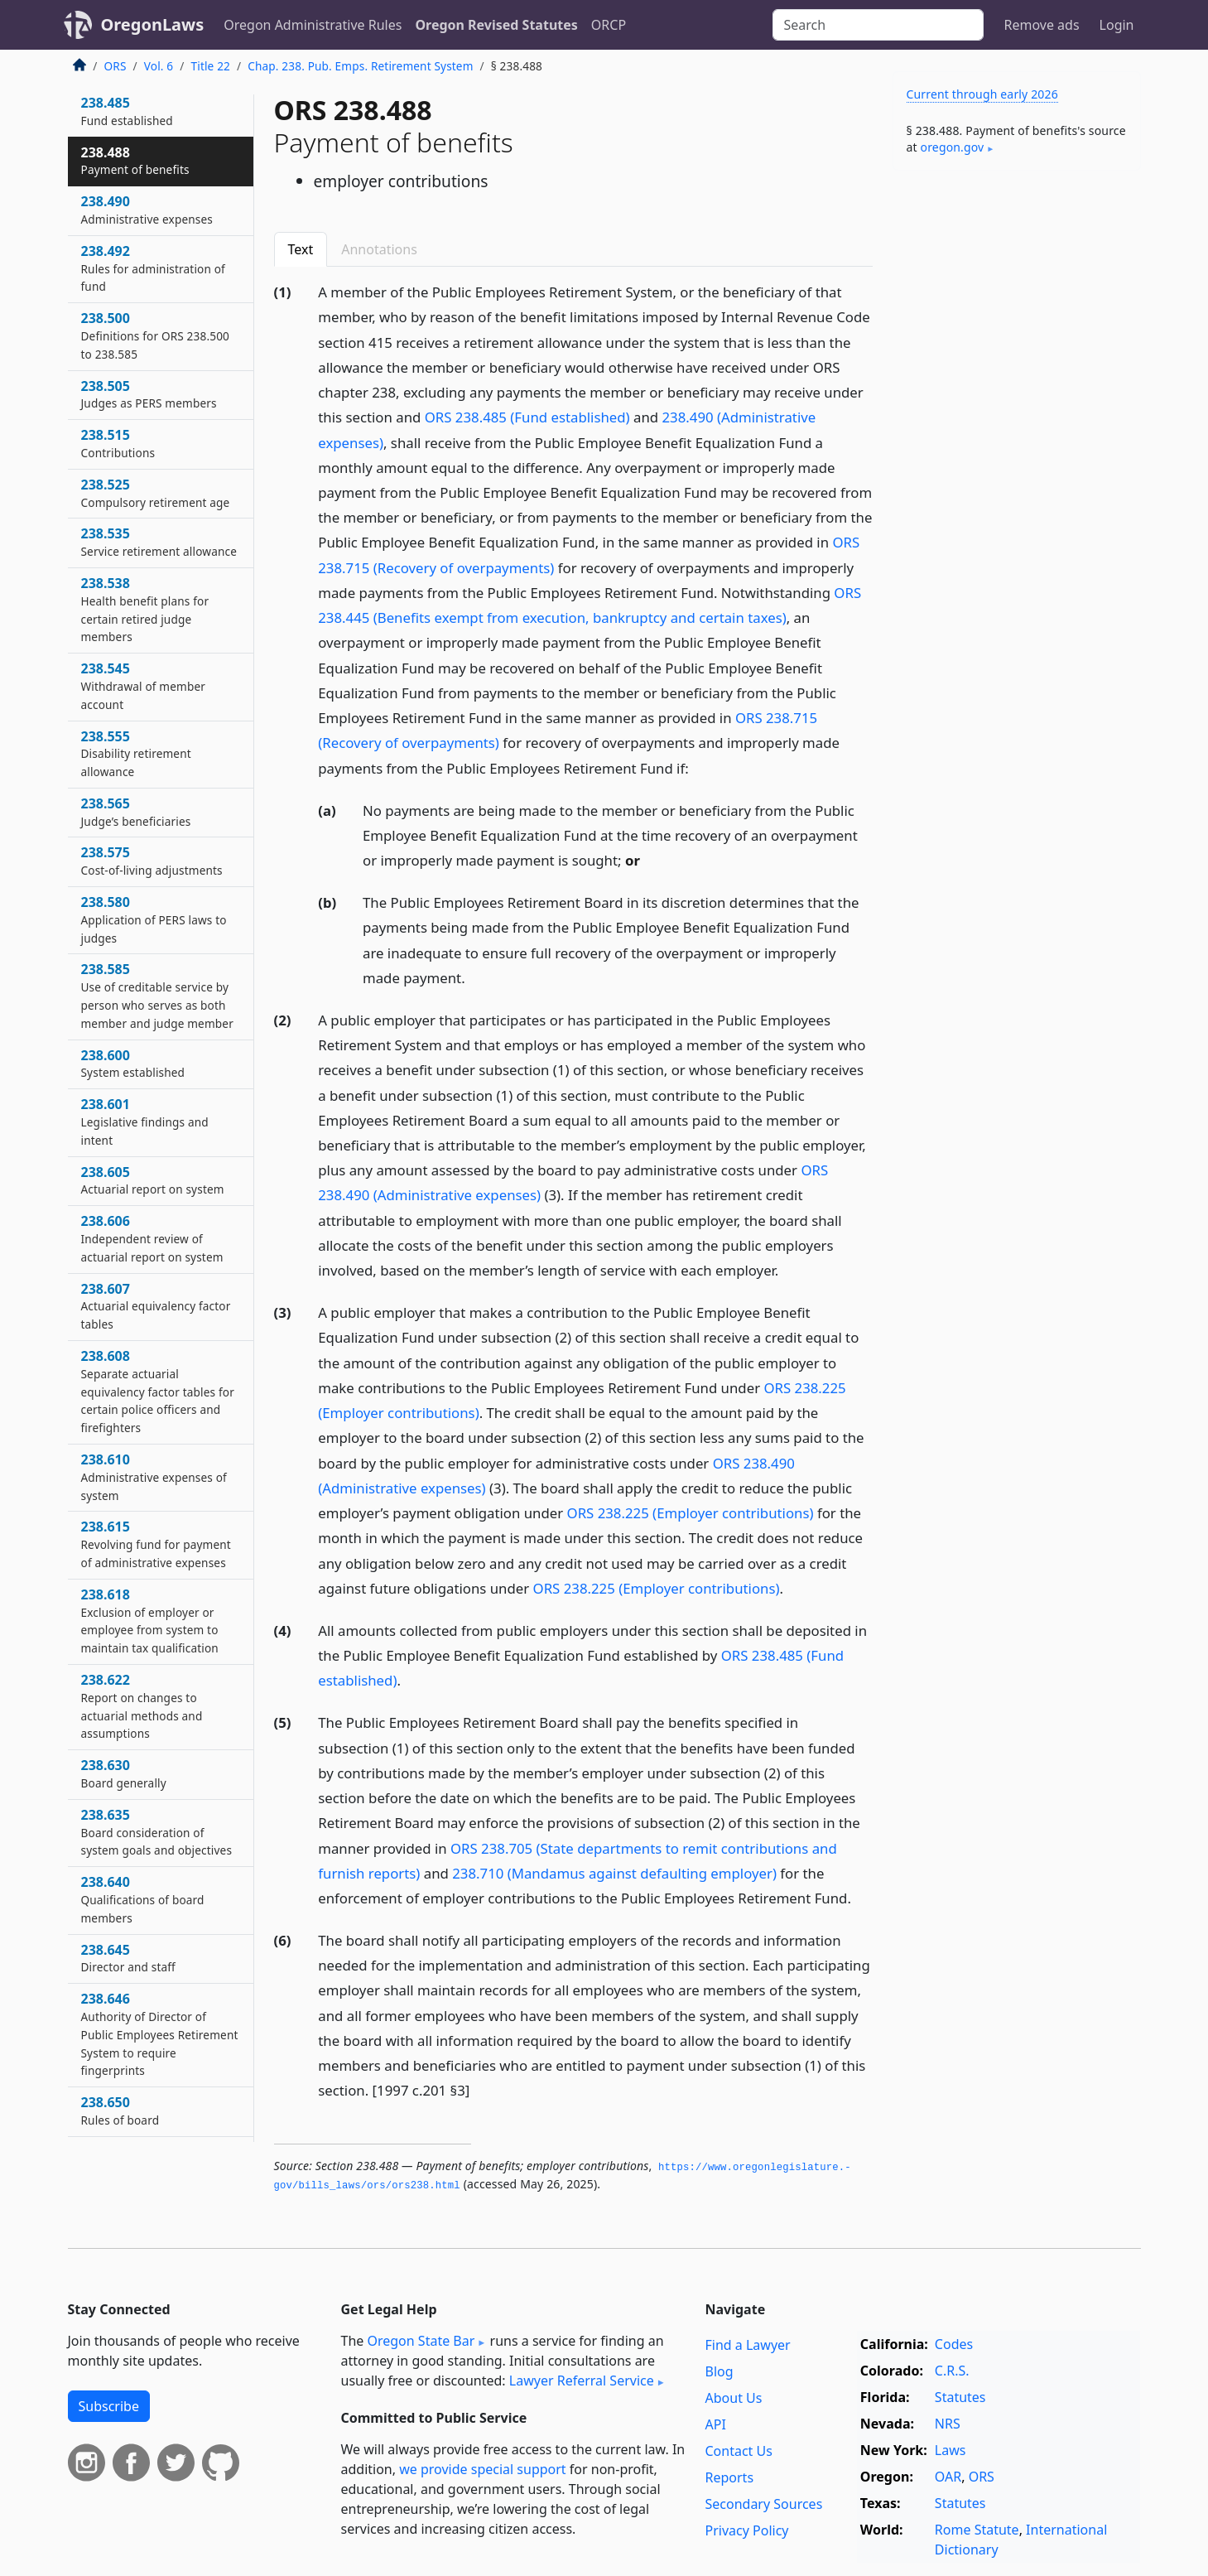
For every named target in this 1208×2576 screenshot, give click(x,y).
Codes (954, 2344)
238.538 (145, 609)
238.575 (152, 860)
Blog (719, 2371)
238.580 (154, 919)
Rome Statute (977, 2530)
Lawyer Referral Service (581, 2380)
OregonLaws (153, 24)
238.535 (159, 541)
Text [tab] (301, 249)
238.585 (157, 995)
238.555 (136, 753)
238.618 (150, 1620)
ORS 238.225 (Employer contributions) (690, 1512)
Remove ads (1041, 25)
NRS (947, 2423)
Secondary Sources (764, 2504)
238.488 (135, 160)
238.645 (128, 1958)
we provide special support (482, 2469)
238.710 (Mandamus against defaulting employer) (614, 1873)
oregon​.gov (952, 147)
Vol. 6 (159, 66)
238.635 (157, 1832)
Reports (729, 2477)
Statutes (960, 2397)
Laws (950, 2450)
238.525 (155, 492)
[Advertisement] (1017, 442)
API (715, 2424)
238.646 (159, 2034)
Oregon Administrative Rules (313, 25)
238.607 (156, 1306)
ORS (115, 66)
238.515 (118, 443)
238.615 (156, 1543)
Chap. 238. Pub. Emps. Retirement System (360, 66)
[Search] (878, 25)
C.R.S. (952, 2370)
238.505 (149, 394)
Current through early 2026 (982, 94)
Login (1117, 25)
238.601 (145, 1121)
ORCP (608, 25)
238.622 (142, 1706)
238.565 (136, 811)
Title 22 (211, 66)
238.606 (152, 1238)
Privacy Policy (747, 2530)
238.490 (147, 209)
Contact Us (738, 2451)
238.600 (133, 1063)
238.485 (127, 111)
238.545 (143, 685)
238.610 (154, 1476)
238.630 (123, 1773)
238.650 (120, 2110)
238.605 (152, 1180)
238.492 (153, 268)
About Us (734, 2398)
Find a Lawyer (748, 2345)
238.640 (143, 1899)
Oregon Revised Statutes (496, 25)
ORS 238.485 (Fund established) (527, 417)
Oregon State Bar (420, 2341)
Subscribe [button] (109, 2406)
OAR (948, 2476)
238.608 (157, 1391)
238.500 (155, 335)
